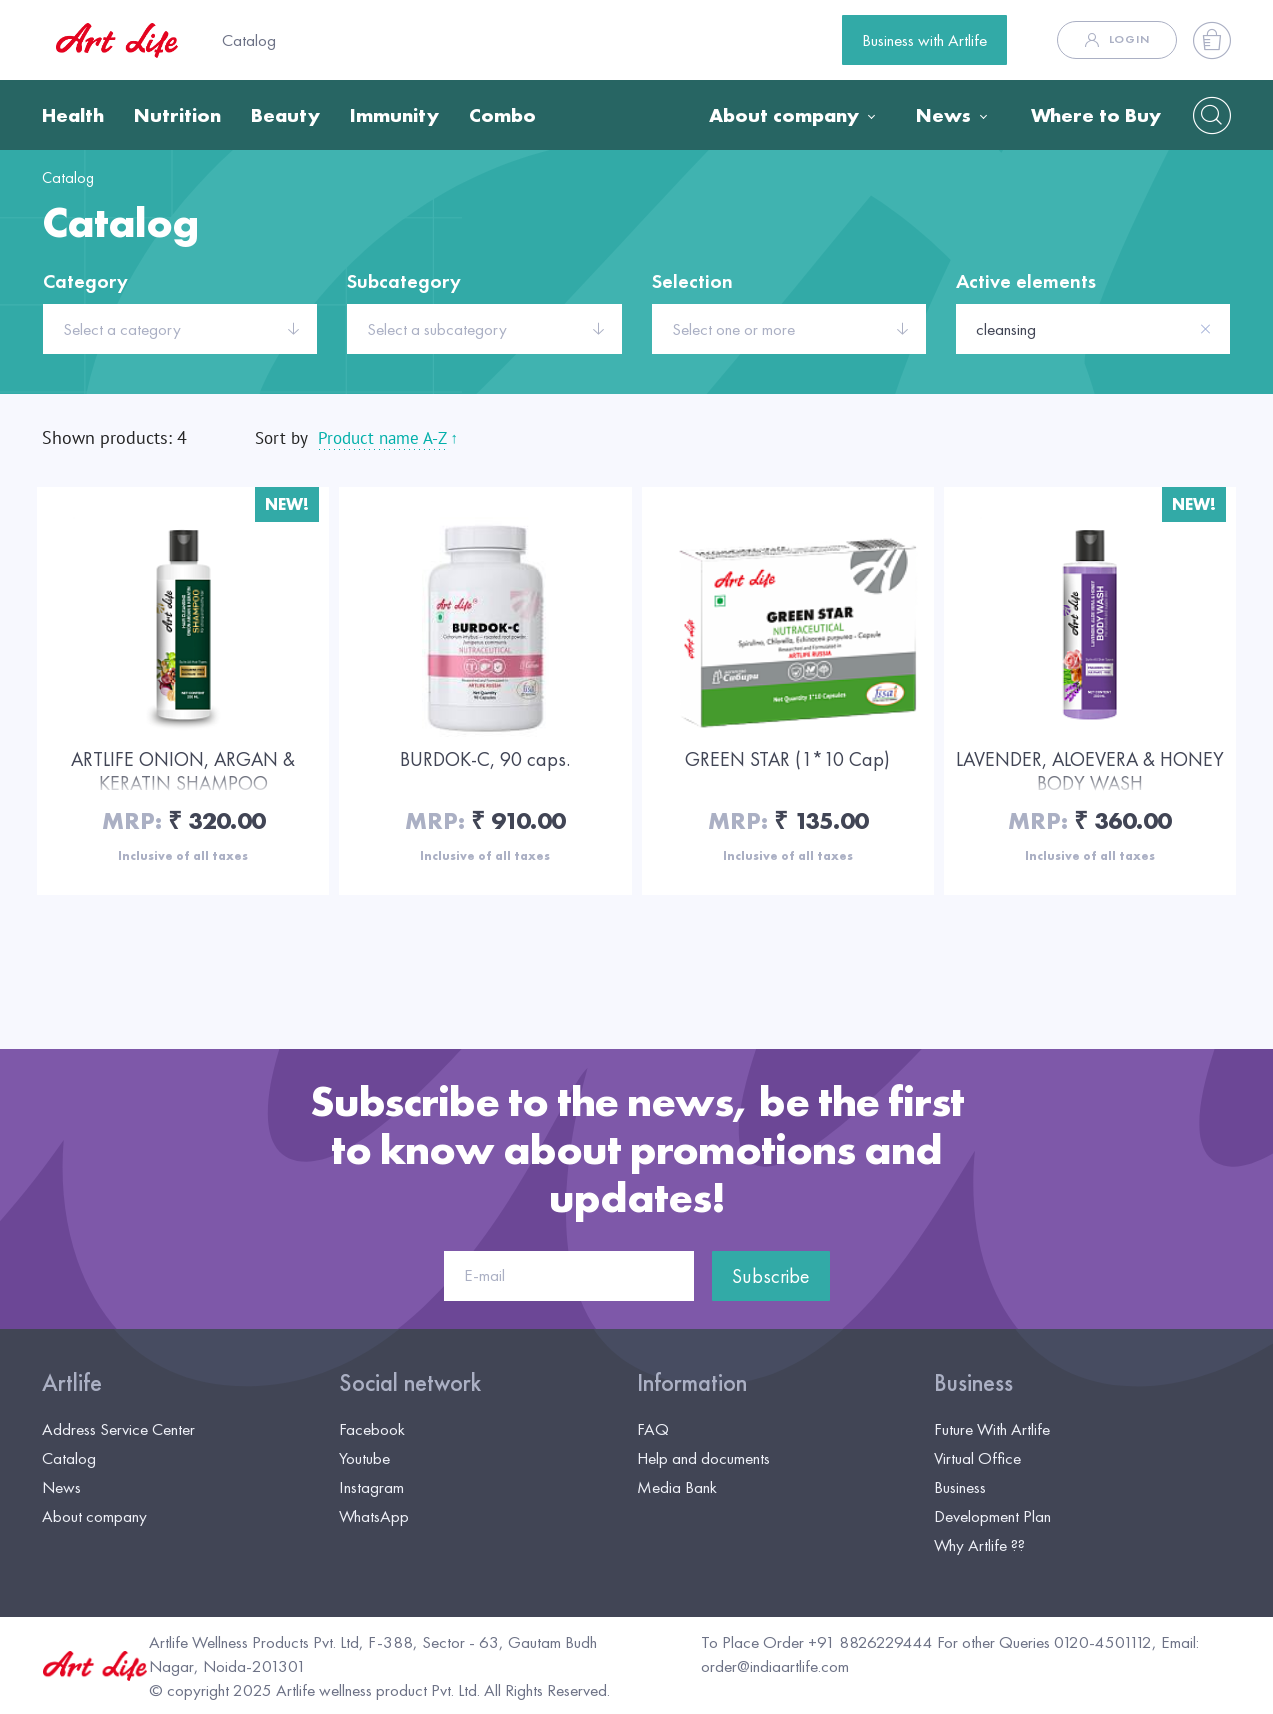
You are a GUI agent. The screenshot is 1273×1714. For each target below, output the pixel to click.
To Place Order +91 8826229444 (817, 1642)
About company (784, 115)
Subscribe (771, 1276)
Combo (502, 115)
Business (973, 1383)
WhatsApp (374, 1516)
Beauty (285, 115)
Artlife (72, 1383)
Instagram (371, 1487)
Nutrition (177, 115)
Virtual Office (977, 1458)
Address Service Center (118, 1429)
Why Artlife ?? (979, 1545)
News (943, 115)
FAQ (653, 1429)
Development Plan (992, 1516)
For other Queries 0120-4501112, (1047, 1642)
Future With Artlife (992, 1429)
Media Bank (677, 1487)
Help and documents (703, 1458)
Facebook (372, 1429)
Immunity (394, 115)
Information (692, 1383)
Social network (410, 1383)
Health (73, 115)
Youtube (364, 1458)
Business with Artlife (924, 40)
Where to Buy (1096, 115)
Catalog (249, 40)
